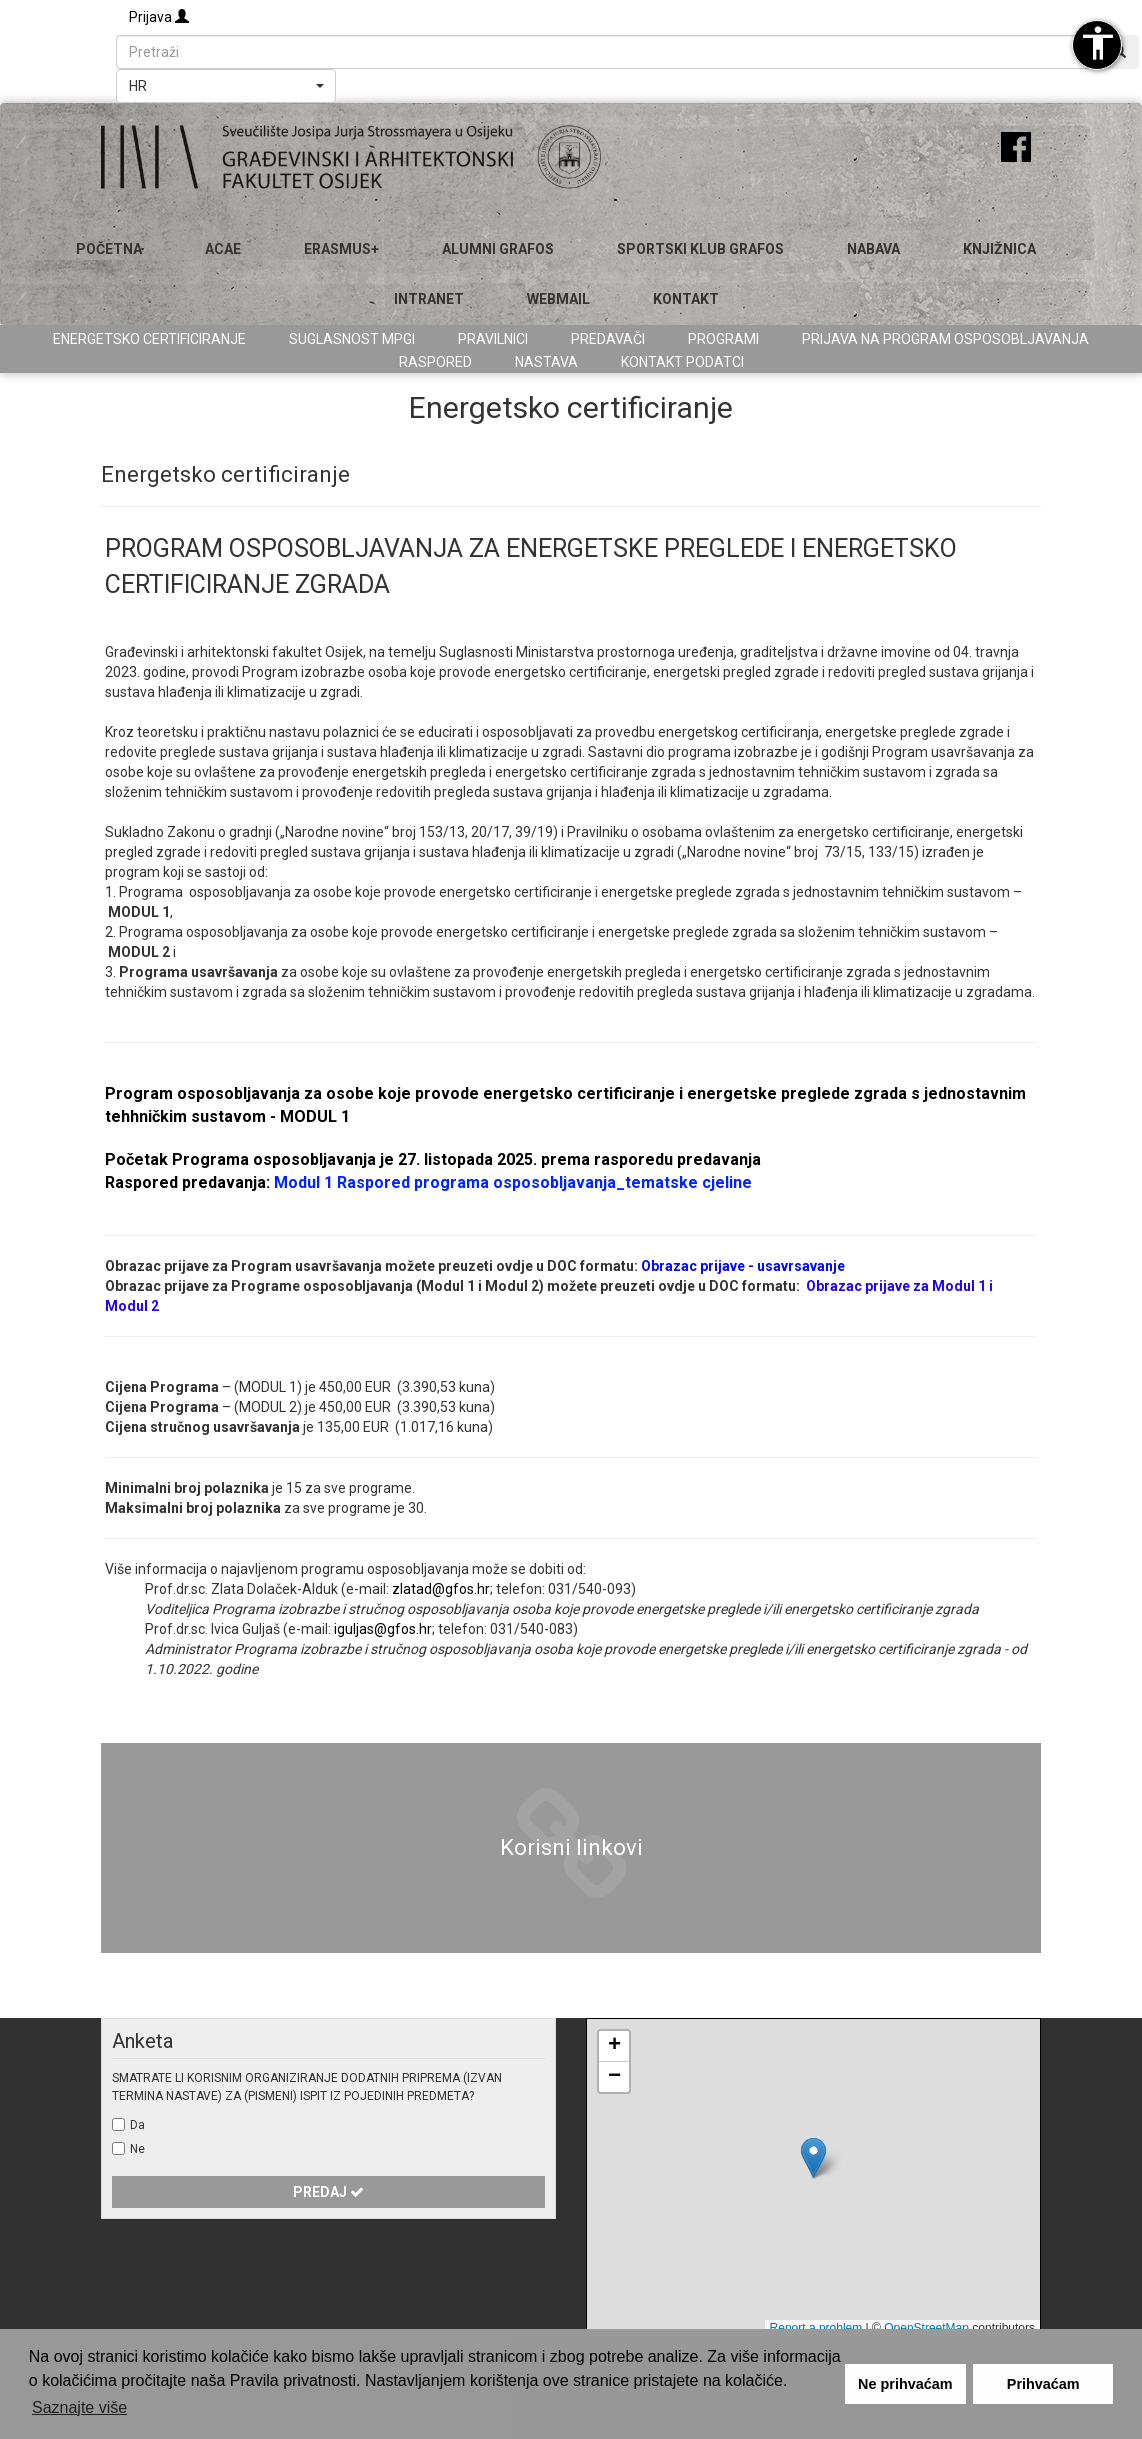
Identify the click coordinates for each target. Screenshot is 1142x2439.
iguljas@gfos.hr (383, 1629)
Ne (137, 2149)
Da (137, 2125)
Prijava (159, 17)
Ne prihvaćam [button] (905, 2384)
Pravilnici (493, 339)
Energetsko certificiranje (149, 339)
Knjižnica (999, 249)
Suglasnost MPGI (352, 339)
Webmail (558, 299)
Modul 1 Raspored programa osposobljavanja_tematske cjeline (513, 1182)
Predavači (608, 339)
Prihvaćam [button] (1043, 2384)
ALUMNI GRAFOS (498, 249)
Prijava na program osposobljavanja (945, 339)
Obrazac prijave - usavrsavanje (743, 1266)
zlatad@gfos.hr (441, 1589)
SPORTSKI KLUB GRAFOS (700, 249)
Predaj (328, 2192)
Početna (109, 249)
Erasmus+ (341, 249)
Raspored (435, 362)
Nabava (873, 249)
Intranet (429, 299)
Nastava (546, 362)
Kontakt (686, 299)
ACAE (223, 249)
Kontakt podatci (682, 362)
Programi (723, 339)
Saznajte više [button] (79, 2407)
